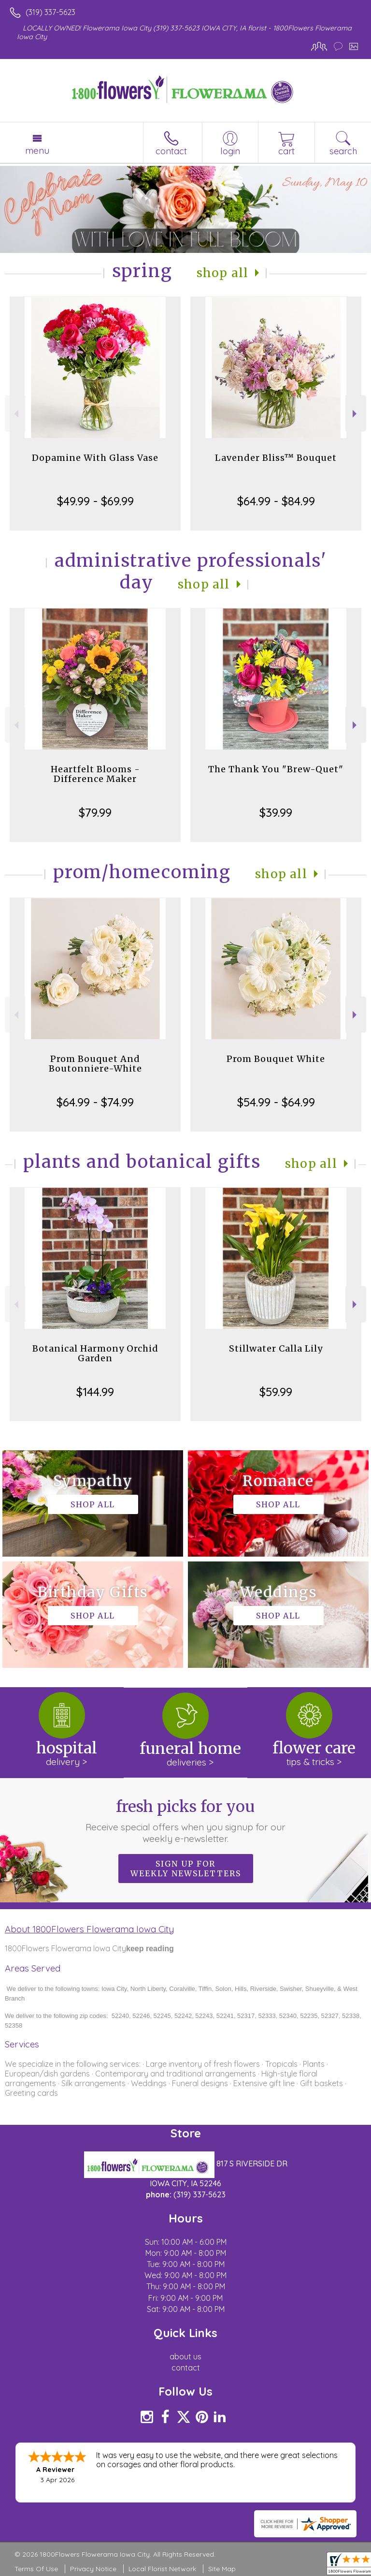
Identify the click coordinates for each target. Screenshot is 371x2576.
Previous (15, 414)
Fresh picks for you (186, 1820)
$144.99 (95, 1391)
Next (355, 414)
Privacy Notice (93, 2568)
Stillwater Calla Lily (276, 1348)
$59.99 (275, 1391)
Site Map (222, 2568)
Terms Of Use (36, 2568)
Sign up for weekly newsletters (185, 1868)
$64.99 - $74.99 (95, 1102)
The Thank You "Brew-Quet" (275, 769)
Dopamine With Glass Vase (95, 457)
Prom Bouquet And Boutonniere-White (95, 1063)
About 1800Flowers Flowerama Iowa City (89, 1929)
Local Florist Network (162, 2568)
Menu (37, 150)
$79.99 (95, 812)
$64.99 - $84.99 (276, 501)
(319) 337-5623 (50, 12)
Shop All (223, 272)
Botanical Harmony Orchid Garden (95, 1353)
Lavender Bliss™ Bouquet (276, 457)
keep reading (150, 1948)
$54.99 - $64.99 (276, 1102)
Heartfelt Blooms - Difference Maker (95, 774)
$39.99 (275, 812)
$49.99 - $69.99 (95, 501)
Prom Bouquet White (276, 1058)
